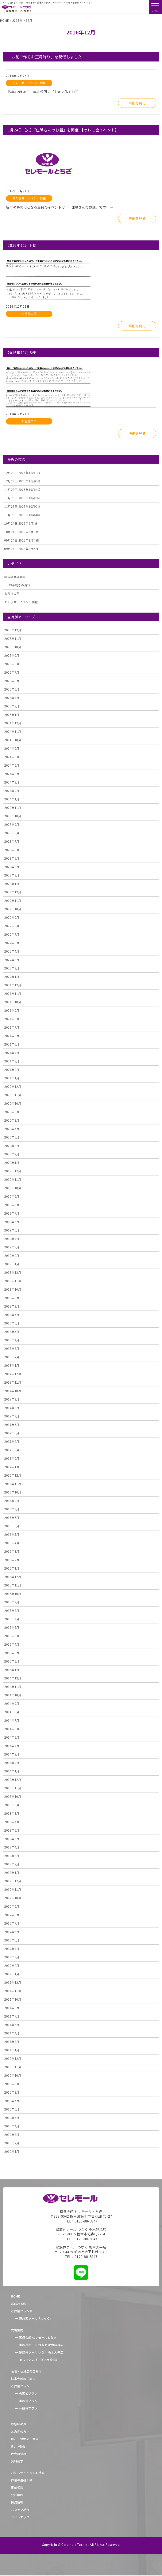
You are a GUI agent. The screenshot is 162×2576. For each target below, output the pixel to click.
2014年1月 (11, 1771)
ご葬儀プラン (20, 2386)
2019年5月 (11, 1230)
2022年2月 (11, 968)
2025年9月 (11, 655)
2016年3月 (11, 1551)
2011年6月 (11, 2025)
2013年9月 (11, 1805)
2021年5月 (11, 1044)
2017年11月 (12, 1382)
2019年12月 (12, 1171)
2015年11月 (12, 1585)
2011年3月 (11, 2042)
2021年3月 (11, 1061)
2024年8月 (11, 757)
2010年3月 (11, 2134)
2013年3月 (11, 1856)
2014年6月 (11, 1729)
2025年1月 (11, 715)
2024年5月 (11, 774)
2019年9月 (11, 1196)
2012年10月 (12, 1898)
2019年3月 (11, 1247)
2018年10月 (12, 1289)
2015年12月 (12, 1577)
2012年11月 (12, 1889)
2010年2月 (11, 2143)
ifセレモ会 (18, 2446)
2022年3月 (11, 960)
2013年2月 (11, 1864)
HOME (15, 2296)
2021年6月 (11, 1036)
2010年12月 (12, 2058)
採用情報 (17, 2502)
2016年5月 (11, 1534)
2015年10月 (12, 1594)
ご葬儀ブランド (21, 2311)
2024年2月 (11, 791)
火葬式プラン (28, 2393)
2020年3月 (11, 1146)
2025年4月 (11, 698)
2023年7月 (11, 841)
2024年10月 (12, 740)
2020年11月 (12, 1095)
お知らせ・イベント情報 (21, 602)
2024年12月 (12, 723)
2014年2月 (11, 1763)
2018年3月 (11, 1348)
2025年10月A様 (22, 515)
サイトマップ (20, 2517)
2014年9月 (11, 1703)
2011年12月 (12, 1982)
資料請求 (17, 2461)
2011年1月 (11, 2050)
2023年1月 (11, 884)
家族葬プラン (28, 2401)
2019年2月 (11, 1255)
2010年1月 (11, 2151)
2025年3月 (11, 706)
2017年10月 (12, 1391)
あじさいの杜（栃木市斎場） (39, 2360)
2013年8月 (11, 1813)
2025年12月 (12, 630)
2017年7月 (11, 1416)
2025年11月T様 (22, 473)
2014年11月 (12, 1687)
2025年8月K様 (21, 549)
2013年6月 (11, 1830)
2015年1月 (11, 1670)
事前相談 (17, 2487)
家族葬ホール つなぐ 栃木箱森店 (41, 2345)
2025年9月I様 (20, 523)
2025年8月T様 (21, 540)
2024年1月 (11, 799)
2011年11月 (12, 1991)
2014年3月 (11, 1754)
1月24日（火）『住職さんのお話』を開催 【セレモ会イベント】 (63, 129)
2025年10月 (12, 647)
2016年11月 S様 (22, 352)
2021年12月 (12, 985)
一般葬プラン (28, 2408)
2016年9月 (11, 1501)
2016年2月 (11, 1560)
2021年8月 (11, 1019)
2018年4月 (11, 1340)
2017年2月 (11, 1458)
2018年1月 (11, 1365)
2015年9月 (11, 1602)
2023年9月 (11, 824)
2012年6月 (11, 1932)
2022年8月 (11, 926)
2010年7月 (11, 2101)
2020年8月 (11, 1120)
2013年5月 (11, 1839)
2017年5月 (11, 1433)
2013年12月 (12, 1779)
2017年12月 (12, 1374)
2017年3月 (11, 1450)
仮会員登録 (18, 2454)
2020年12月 (12, 1086)
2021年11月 (12, 993)
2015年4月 (11, 1644)
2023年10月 (12, 816)
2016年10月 (12, 1492)
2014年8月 (11, 1712)
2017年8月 (11, 1408)
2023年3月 (11, 867)
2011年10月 (12, 1999)
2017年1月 (11, 1467)
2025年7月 (11, 672)
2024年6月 (11, 765)
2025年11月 (12, 638)
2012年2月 (11, 1965)
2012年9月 (11, 1906)
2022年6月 (11, 943)
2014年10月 (12, 1695)
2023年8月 (11, 833)
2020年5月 (11, 1137)
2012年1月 (11, 1974)
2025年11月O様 (22, 481)
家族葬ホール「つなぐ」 (36, 2318)
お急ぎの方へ (20, 2431)
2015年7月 (11, 1619)
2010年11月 (12, 2067)
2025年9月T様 (21, 532)
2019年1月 (11, 1264)
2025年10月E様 (22, 498)
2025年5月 (11, 689)
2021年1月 (11, 1078)
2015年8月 (11, 1610)
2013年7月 (11, 1822)
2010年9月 (11, 2084)
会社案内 (17, 2495)
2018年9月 (11, 1298)
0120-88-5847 (86, 2221)
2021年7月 (11, 1027)
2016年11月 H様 (22, 245)
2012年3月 (11, 1957)
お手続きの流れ (19, 585)
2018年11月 (12, 1281)
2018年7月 (11, 1315)
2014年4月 (11, 1746)
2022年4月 (11, 951)
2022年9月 (11, 917)
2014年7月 (11, 1720)
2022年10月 (12, 909)
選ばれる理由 (20, 2304)
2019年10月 (12, 1188)
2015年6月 (11, 1627)
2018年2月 (11, 1357)
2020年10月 (12, 1103)
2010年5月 (11, 2118)
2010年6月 (11, 2109)
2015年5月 (11, 1636)
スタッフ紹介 (20, 2510)
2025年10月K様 (22, 489)
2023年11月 (12, 807)
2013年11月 (12, 1788)
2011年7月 (11, 2016)
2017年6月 (11, 1424)
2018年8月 (11, 1306)
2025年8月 (11, 664)
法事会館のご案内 (23, 2379)
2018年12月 (12, 1272)
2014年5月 (11, 1737)
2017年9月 (11, 1399)
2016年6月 (11, 1526)
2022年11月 (12, 900)
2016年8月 (11, 1509)
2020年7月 (11, 1129)
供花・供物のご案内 (25, 2439)
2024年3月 (11, 782)
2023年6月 (11, 850)
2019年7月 (11, 1213)
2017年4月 (11, 1441)
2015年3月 (11, 1653)
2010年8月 (11, 2092)
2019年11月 (12, 1179)
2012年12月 (12, 1881)
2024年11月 (12, 731)
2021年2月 (11, 1070)
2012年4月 (11, 1949)
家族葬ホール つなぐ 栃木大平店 (41, 2352)
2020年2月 (11, 1154)
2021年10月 (12, 1002)
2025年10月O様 (22, 506)
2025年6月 (11, 681)
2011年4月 (11, 2033)
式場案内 (17, 2330)
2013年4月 (11, 1847)
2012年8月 (11, 1915)
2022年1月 (11, 977)
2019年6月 (11, 1222)
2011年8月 (11, 2008)
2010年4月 (11, 2126)
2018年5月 (11, 1332)
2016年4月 (11, 1543)
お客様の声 (12, 593)
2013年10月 (12, 1796)
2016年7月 (11, 1517)
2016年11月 (12, 1484)
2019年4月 (11, 1239)
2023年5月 (11, 858)
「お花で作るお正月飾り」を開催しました (45, 56)
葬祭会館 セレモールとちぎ (38, 2337)
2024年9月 (11, 748)
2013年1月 (11, 1872)
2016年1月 (11, 1568)
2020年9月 (11, 1112)
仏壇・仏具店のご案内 (26, 2371)
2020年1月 (11, 1162)
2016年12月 (12, 1475)
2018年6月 (11, 1323)
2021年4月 (11, 1053)
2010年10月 (12, 2075)
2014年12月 (12, 1678)
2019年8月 (11, 1205)
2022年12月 (12, 892)
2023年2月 (11, 875)
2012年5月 (11, 1940)
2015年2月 (11, 1661)
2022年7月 (11, 934)
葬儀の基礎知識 (15, 577)
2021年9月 (11, 1010)
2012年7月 (11, 1923)
